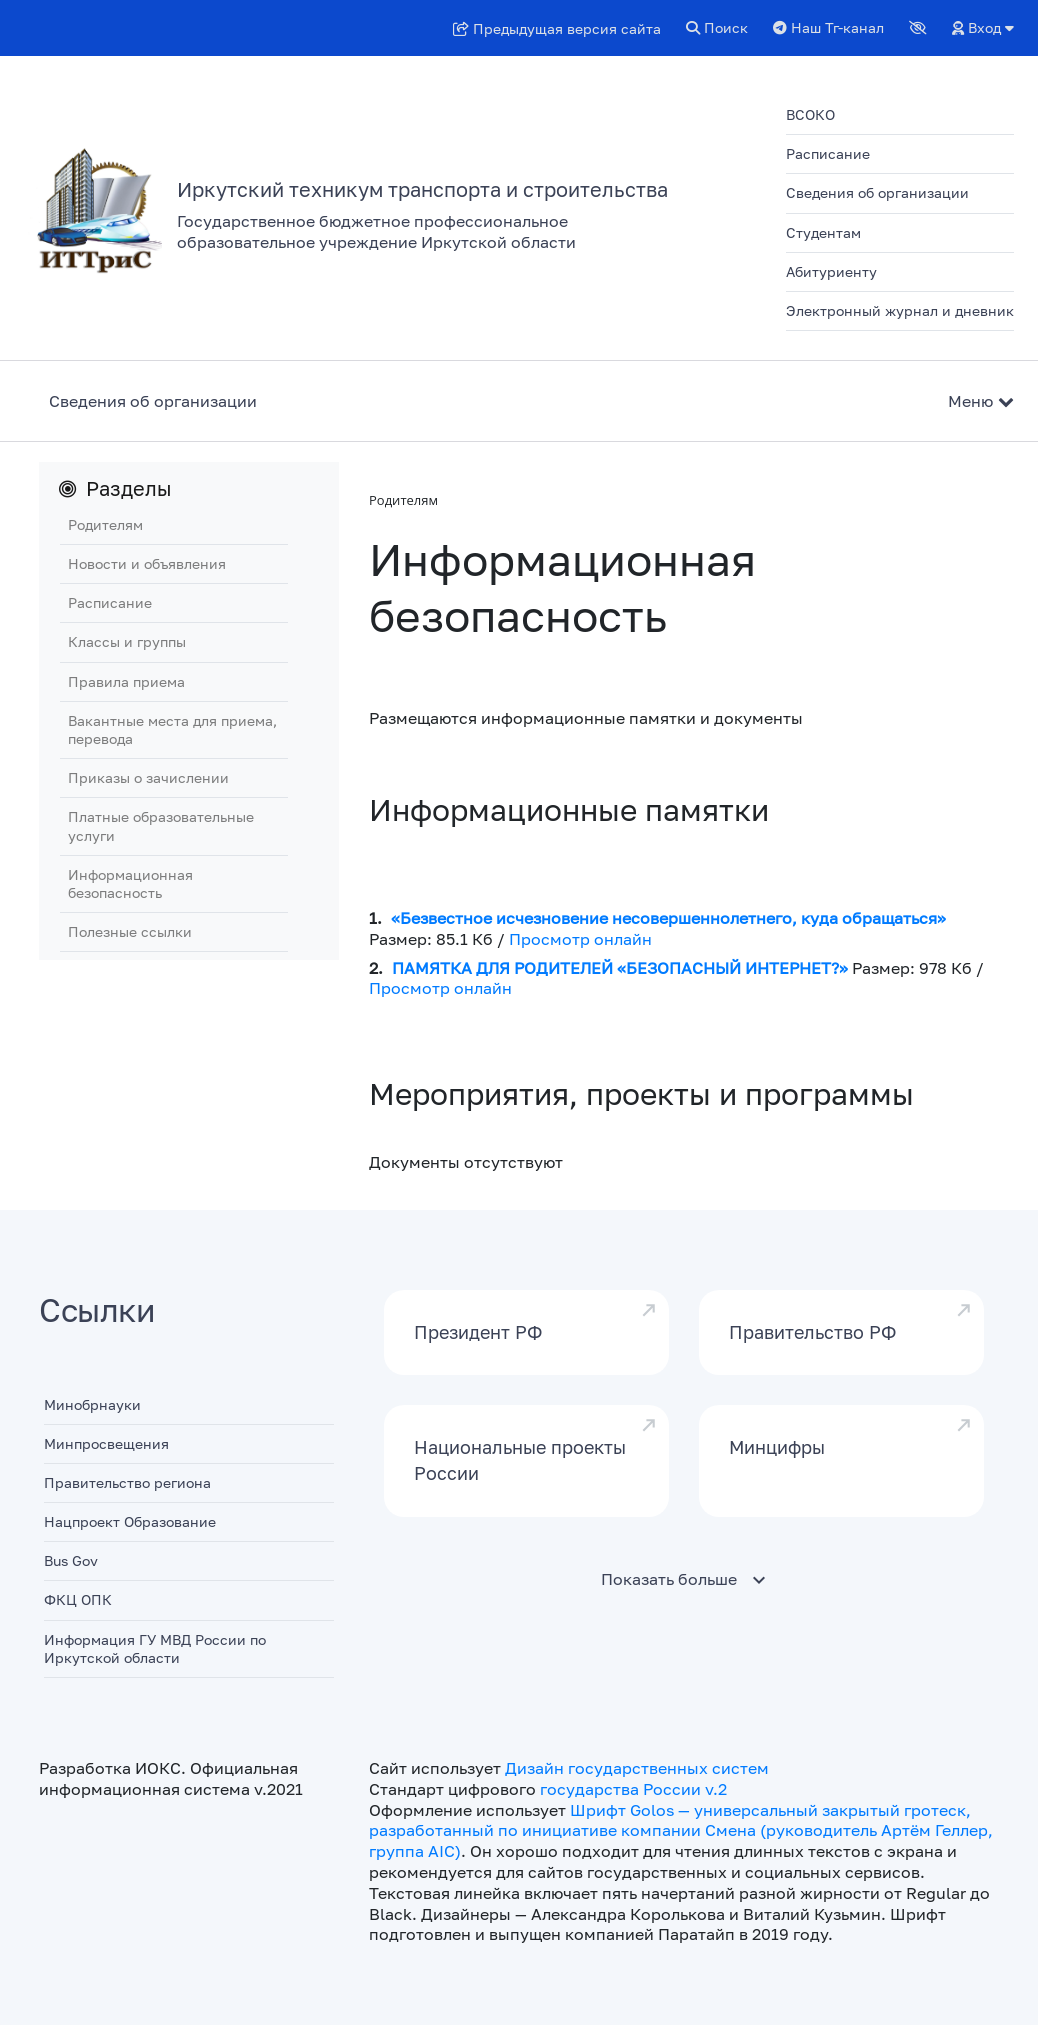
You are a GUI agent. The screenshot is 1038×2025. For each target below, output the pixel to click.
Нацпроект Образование (130, 1521)
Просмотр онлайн (580, 939)
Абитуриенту (831, 271)
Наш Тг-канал (828, 27)
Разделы (113, 488)
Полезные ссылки (130, 931)
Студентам (823, 232)
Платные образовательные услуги (161, 825)
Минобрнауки (92, 1404)
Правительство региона (127, 1482)
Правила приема (126, 681)
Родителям (105, 524)
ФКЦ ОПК (78, 1599)
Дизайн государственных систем (637, 1768)
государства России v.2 (633, 1789)
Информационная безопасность (130, 883)
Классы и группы (127, 641)
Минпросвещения (106, 1443)
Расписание (828, 153)
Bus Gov (71, 1560)
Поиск (717, 27)
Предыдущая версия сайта (557, 28)
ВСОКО (810, 114)
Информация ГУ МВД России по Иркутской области (155, 1648)
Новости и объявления (147, 563)
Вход (983, 27)
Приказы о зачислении (148, 777)
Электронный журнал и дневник (900, 310)
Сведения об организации (877, 192)
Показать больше (669, 1579)
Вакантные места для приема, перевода (172, 729)
